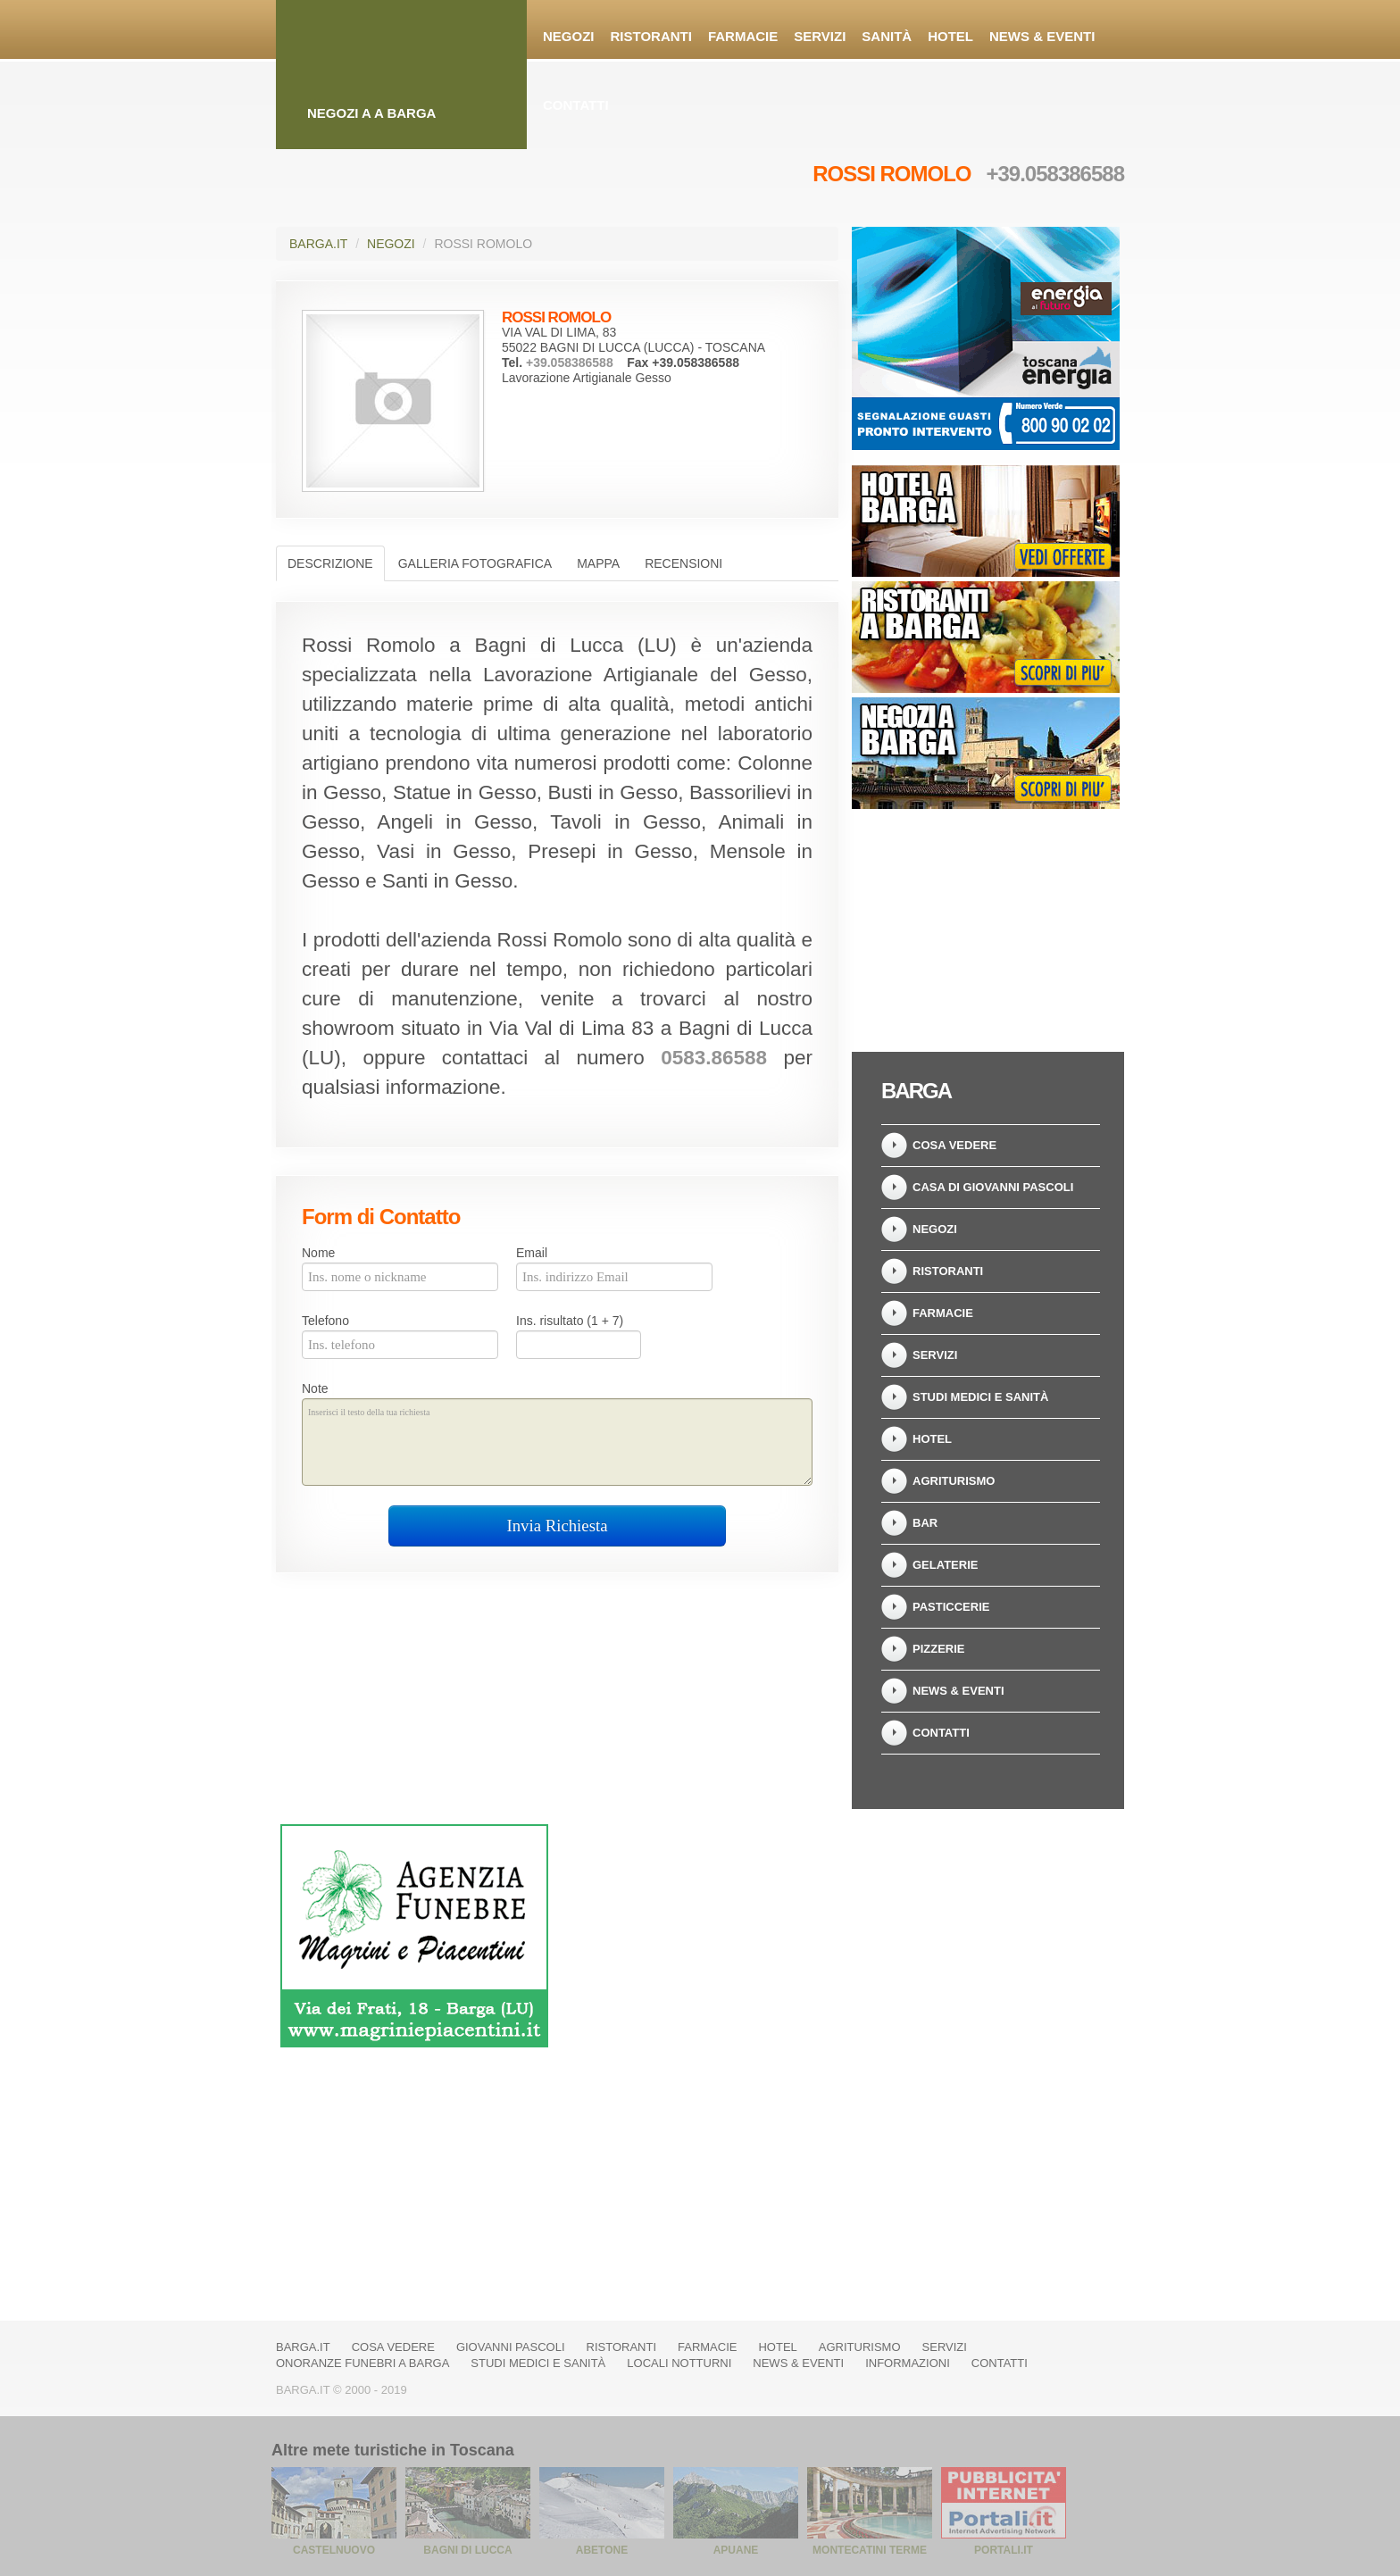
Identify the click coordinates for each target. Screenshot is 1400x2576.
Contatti (576, 105)
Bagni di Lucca (467, 2550)
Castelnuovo (334, 2550)
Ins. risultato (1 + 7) (569, 1320)
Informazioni (907, 2363)
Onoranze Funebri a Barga (362, 2363)
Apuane (736, 2550)
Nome (318, 1253)
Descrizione (330, 563)
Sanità (887, 36)
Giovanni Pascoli (510, 2347)
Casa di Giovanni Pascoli (992, 1187)
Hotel (950, 36)
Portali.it (1003, 2550)
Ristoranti (651, 36)
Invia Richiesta (556, 1525)
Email (531, 1253)
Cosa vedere (954, 1145)
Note (315, 1388)
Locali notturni (679, 2363)
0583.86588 (714, 1057)
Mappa (598, 563)
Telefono (325, 1320)
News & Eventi (1042, 36)
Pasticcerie (950, 1606)
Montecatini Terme (869, 2550)
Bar (925, 1523)
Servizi (820, 36)
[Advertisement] (986, 925)
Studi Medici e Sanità (980, 1397)
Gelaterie (945, 1564)
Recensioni (683, 563)
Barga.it (318, 244)
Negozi (569, 36)
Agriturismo (953, 1481)
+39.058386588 (1055, 174)
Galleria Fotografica (475, 563)
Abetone (602, 2550)
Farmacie (743, 36)
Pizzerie (938, 1648)
